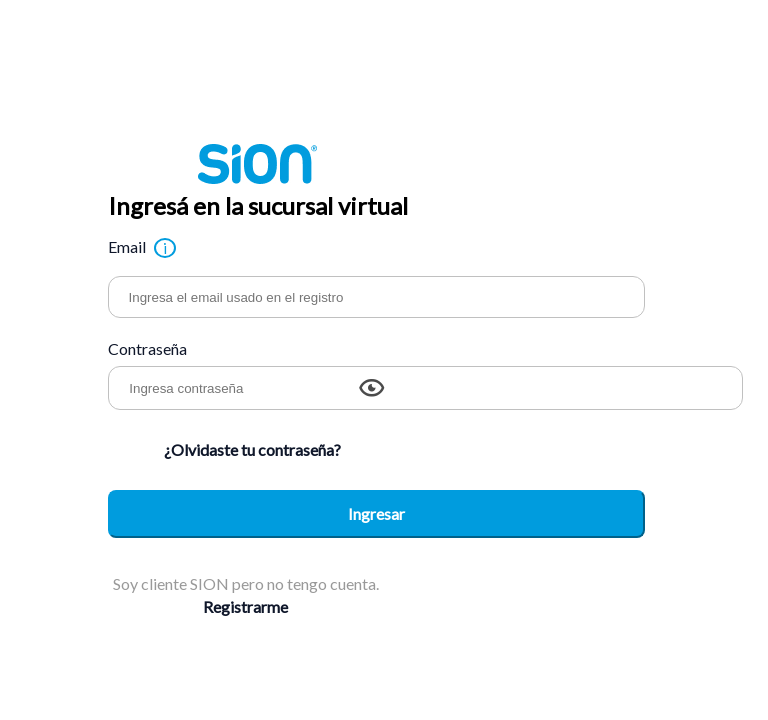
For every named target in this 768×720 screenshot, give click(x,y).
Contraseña (147, 348)
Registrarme (245, 606)
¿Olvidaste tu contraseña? (252, 449)
